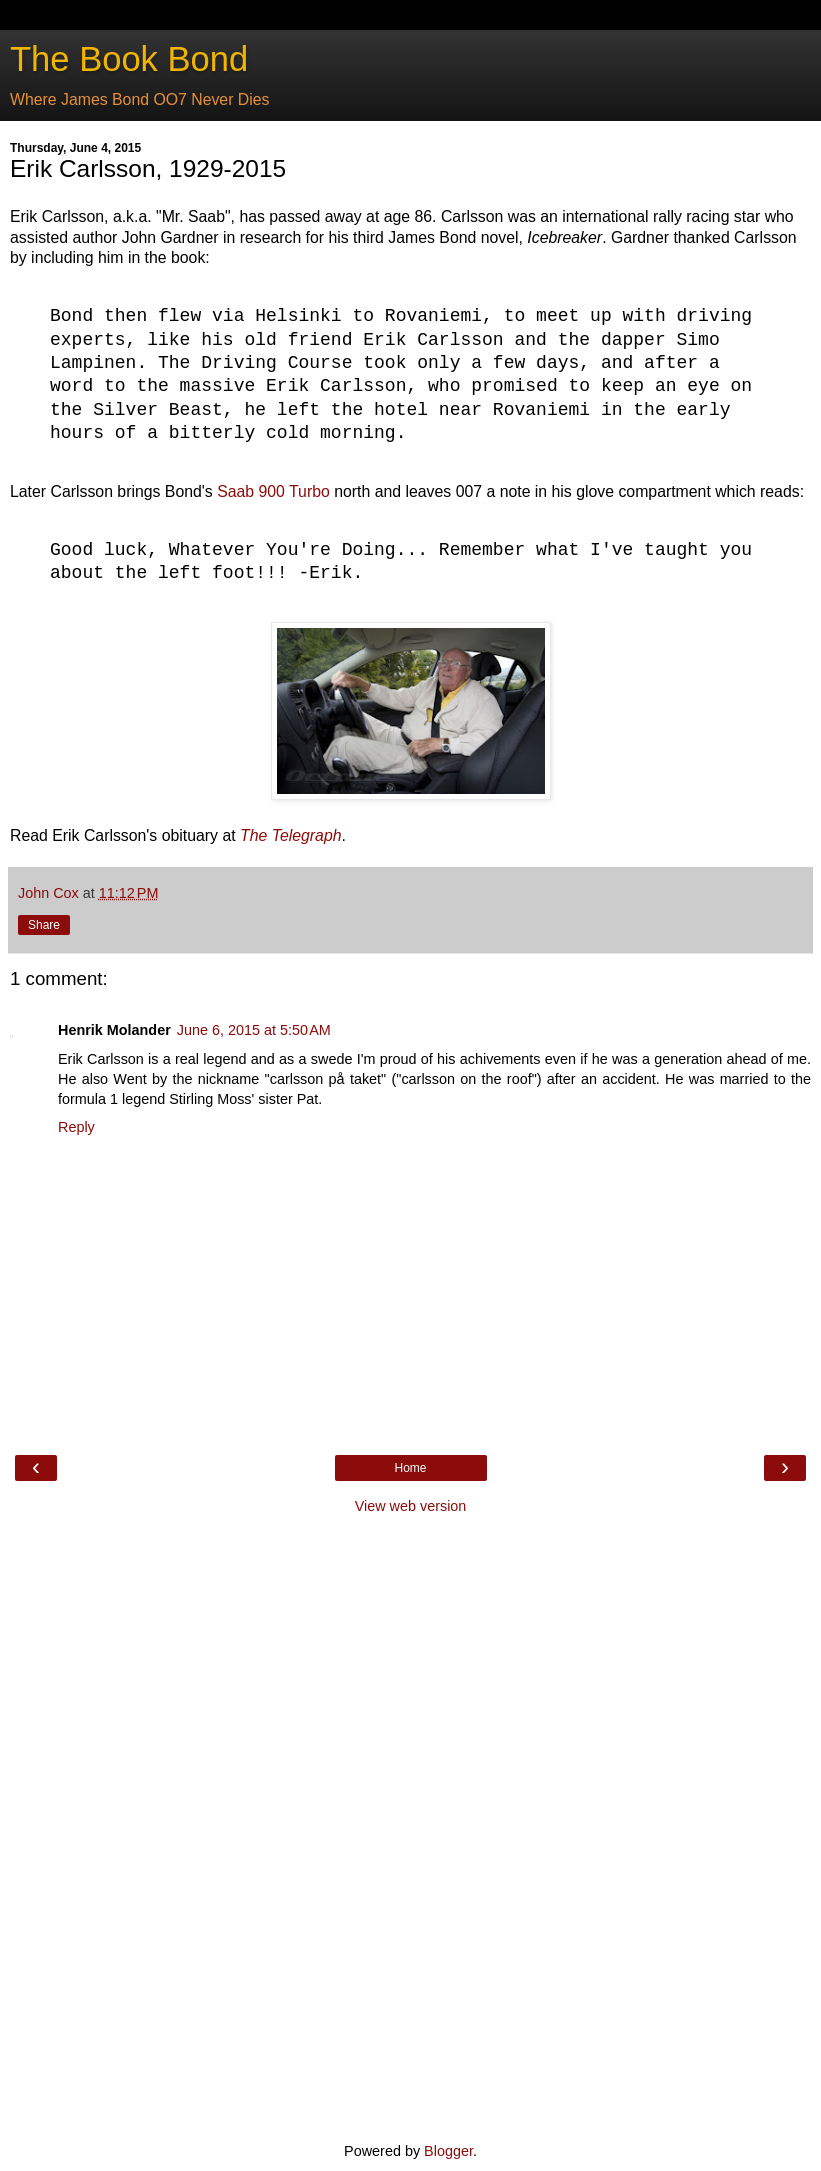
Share (44, 925)
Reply (76, 1127)
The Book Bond (129, 59)
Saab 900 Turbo (273, 491)
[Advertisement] (411, 1826)
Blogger (448, 2151)
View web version (411, 1506)
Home (410, 1468)
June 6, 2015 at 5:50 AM (254, 1030)
